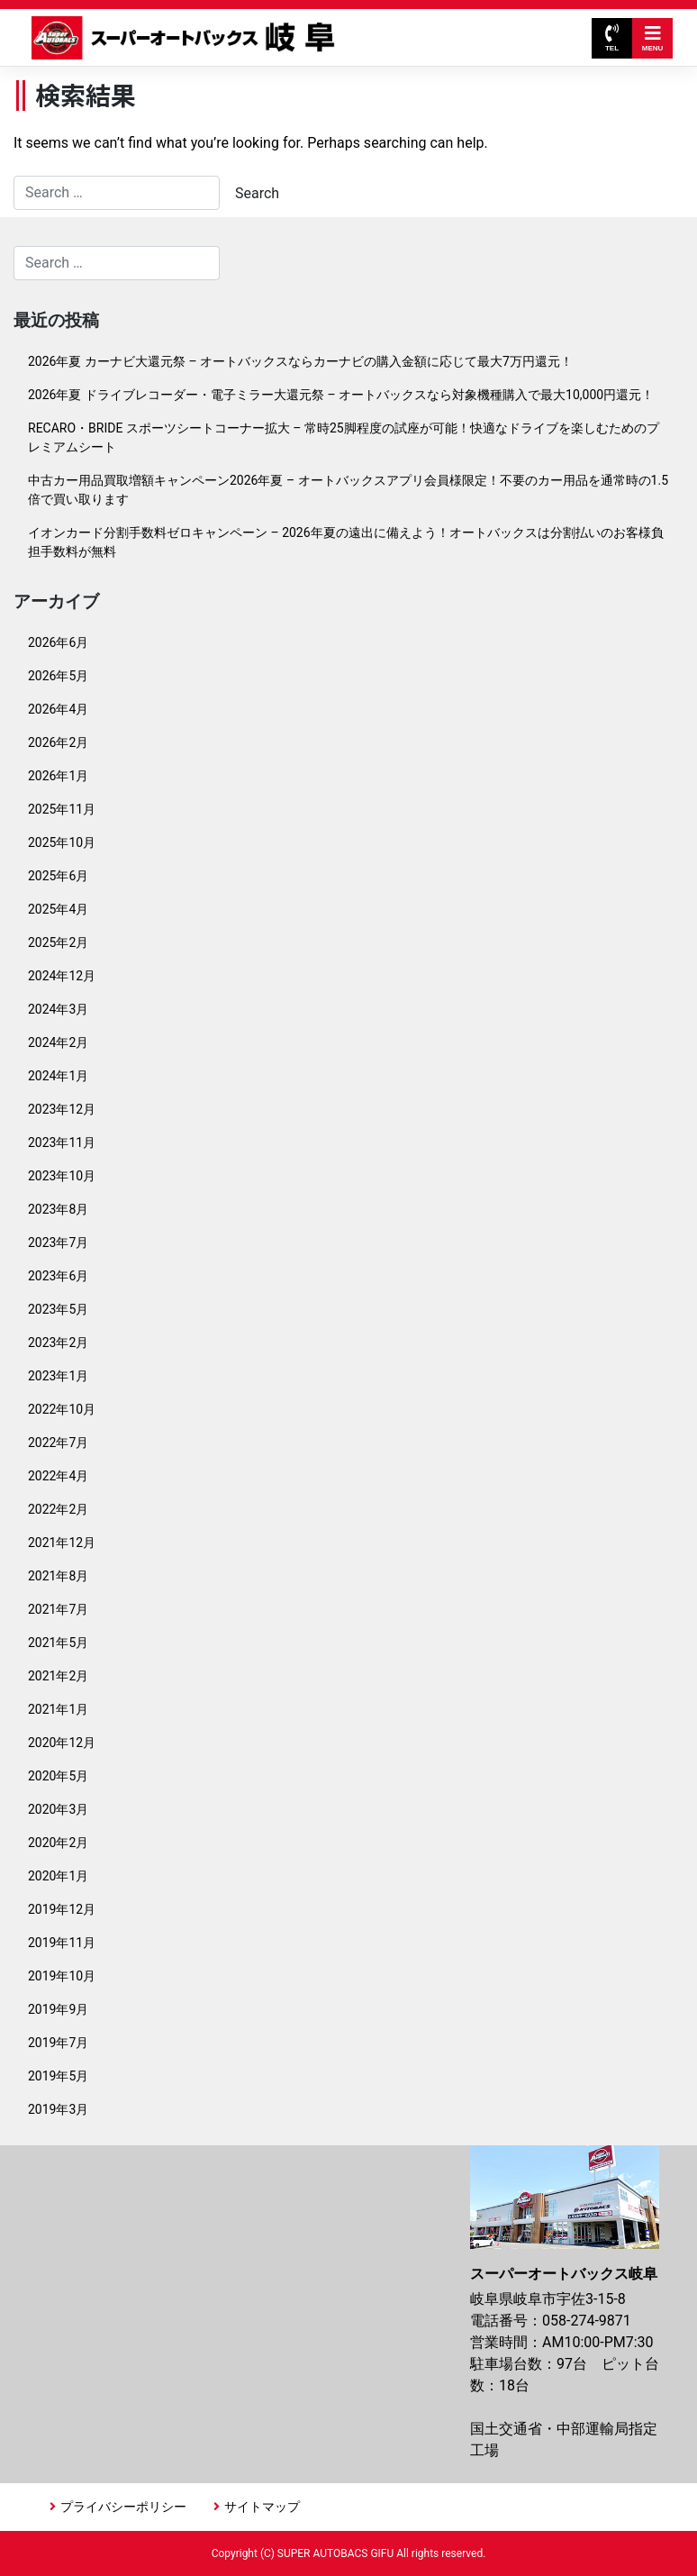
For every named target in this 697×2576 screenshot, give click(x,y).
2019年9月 (58, 2009)
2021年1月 (58, 1709)
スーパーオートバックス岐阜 (183, 37)
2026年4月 (58, 709)
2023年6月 (58, 1276)
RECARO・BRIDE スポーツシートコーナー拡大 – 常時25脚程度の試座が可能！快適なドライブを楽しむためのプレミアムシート (343, 437)
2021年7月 (58, 1609)
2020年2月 (58, 1842)
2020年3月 (58, 1809)
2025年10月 (61, 842)
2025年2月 (58, 942)
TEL (612, 38)
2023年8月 (58, 1209)
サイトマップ (262, 2506)
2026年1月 (58, 776)
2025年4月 (58, 909)
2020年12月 (61, 1742)
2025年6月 (58, 876)
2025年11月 (61, 809)
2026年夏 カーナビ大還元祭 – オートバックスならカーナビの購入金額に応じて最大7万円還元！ (300, 361)
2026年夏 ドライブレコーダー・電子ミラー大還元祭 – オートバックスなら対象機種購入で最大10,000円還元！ (341, 394)
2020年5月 (58, 1776)
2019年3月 (58, 2109)
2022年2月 (58, 1509)
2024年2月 (58, 1042)
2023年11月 (61, 1142)
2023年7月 (58, 1242)
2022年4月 (58, 1476)
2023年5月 (58, 1309)
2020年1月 (58, 1876)
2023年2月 (58, 1342)
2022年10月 (61, 1409)
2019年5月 (58, 2076)
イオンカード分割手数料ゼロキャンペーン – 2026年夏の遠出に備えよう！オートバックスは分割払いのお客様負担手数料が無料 (346, 542)
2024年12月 (61, 976)
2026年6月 (58, 642)
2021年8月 (58, 1576)
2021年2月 (58, 1676)
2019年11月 (61, 1942)
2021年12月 (61, 1542)
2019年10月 (61, 1976)
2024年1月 (58, 1076)
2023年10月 (61, 1176)
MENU (653, 38)
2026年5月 (58, 676)
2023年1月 (58, 1376)
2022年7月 (58, 1442)
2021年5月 (58, 1642)
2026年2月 (58, 742)
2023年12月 (61, 1109)
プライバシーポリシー (123, 2506)
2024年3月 (58, 1009)
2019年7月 (58, 2042)
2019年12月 (61, 1909)
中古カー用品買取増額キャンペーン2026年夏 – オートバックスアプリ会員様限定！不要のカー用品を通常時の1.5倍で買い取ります (348, 489)
